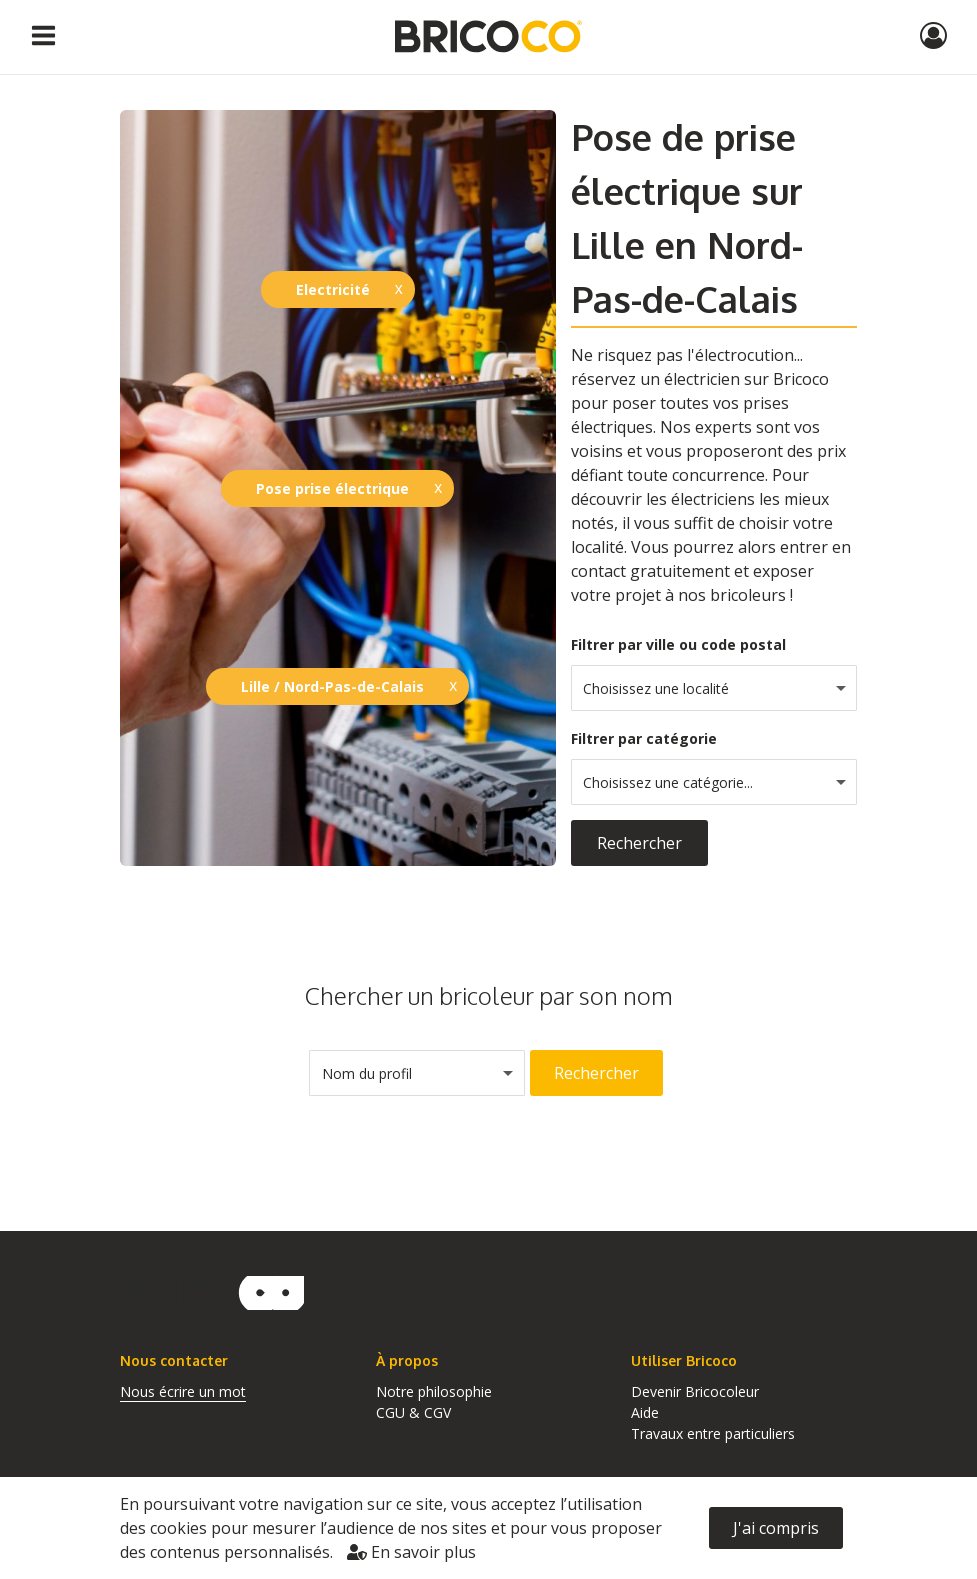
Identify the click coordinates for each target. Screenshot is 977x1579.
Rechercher (639, 843)
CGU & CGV (413, 1412)
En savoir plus (411, 1552)
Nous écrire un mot (183, 1391)
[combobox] (714, 688)
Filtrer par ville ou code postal (678, 644)
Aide (645, 1412)
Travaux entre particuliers (713, 1433)
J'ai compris (776, 1528)
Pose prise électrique (332, 488)
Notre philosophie (434, 1391)
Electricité (333, 289)
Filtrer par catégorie (644, 738)
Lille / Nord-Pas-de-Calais (332, 686)
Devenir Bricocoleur (695, 1391)
